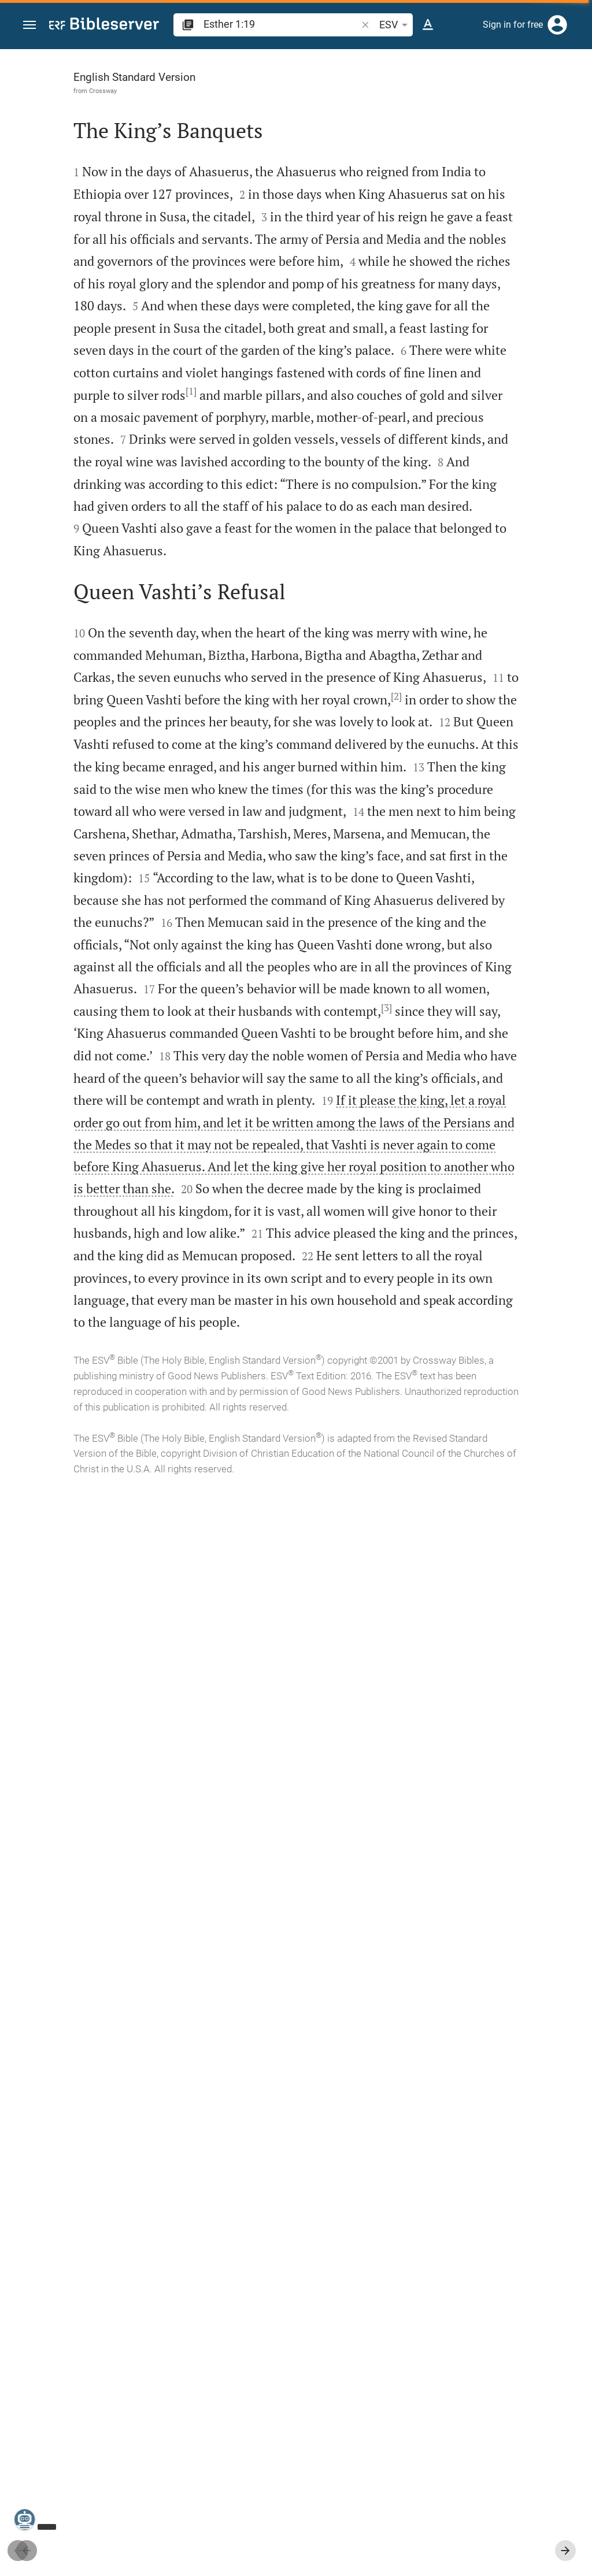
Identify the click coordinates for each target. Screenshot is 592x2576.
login (410, 204)
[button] (29, 25)
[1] (247, 589)
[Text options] (427, 24)
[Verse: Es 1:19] (431, 70)
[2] (123, 1136)
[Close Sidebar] (339, 1323)
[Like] (364, 95)
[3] (197, 1734)
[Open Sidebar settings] (555, 95)
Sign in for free (513, 24)
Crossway (78, 91)
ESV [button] (395, 25)
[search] (281, 24)
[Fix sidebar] (339, 59)
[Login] (557, 24)
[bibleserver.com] (104, 25)
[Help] (573, 95)
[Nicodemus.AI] (26, 2519)
